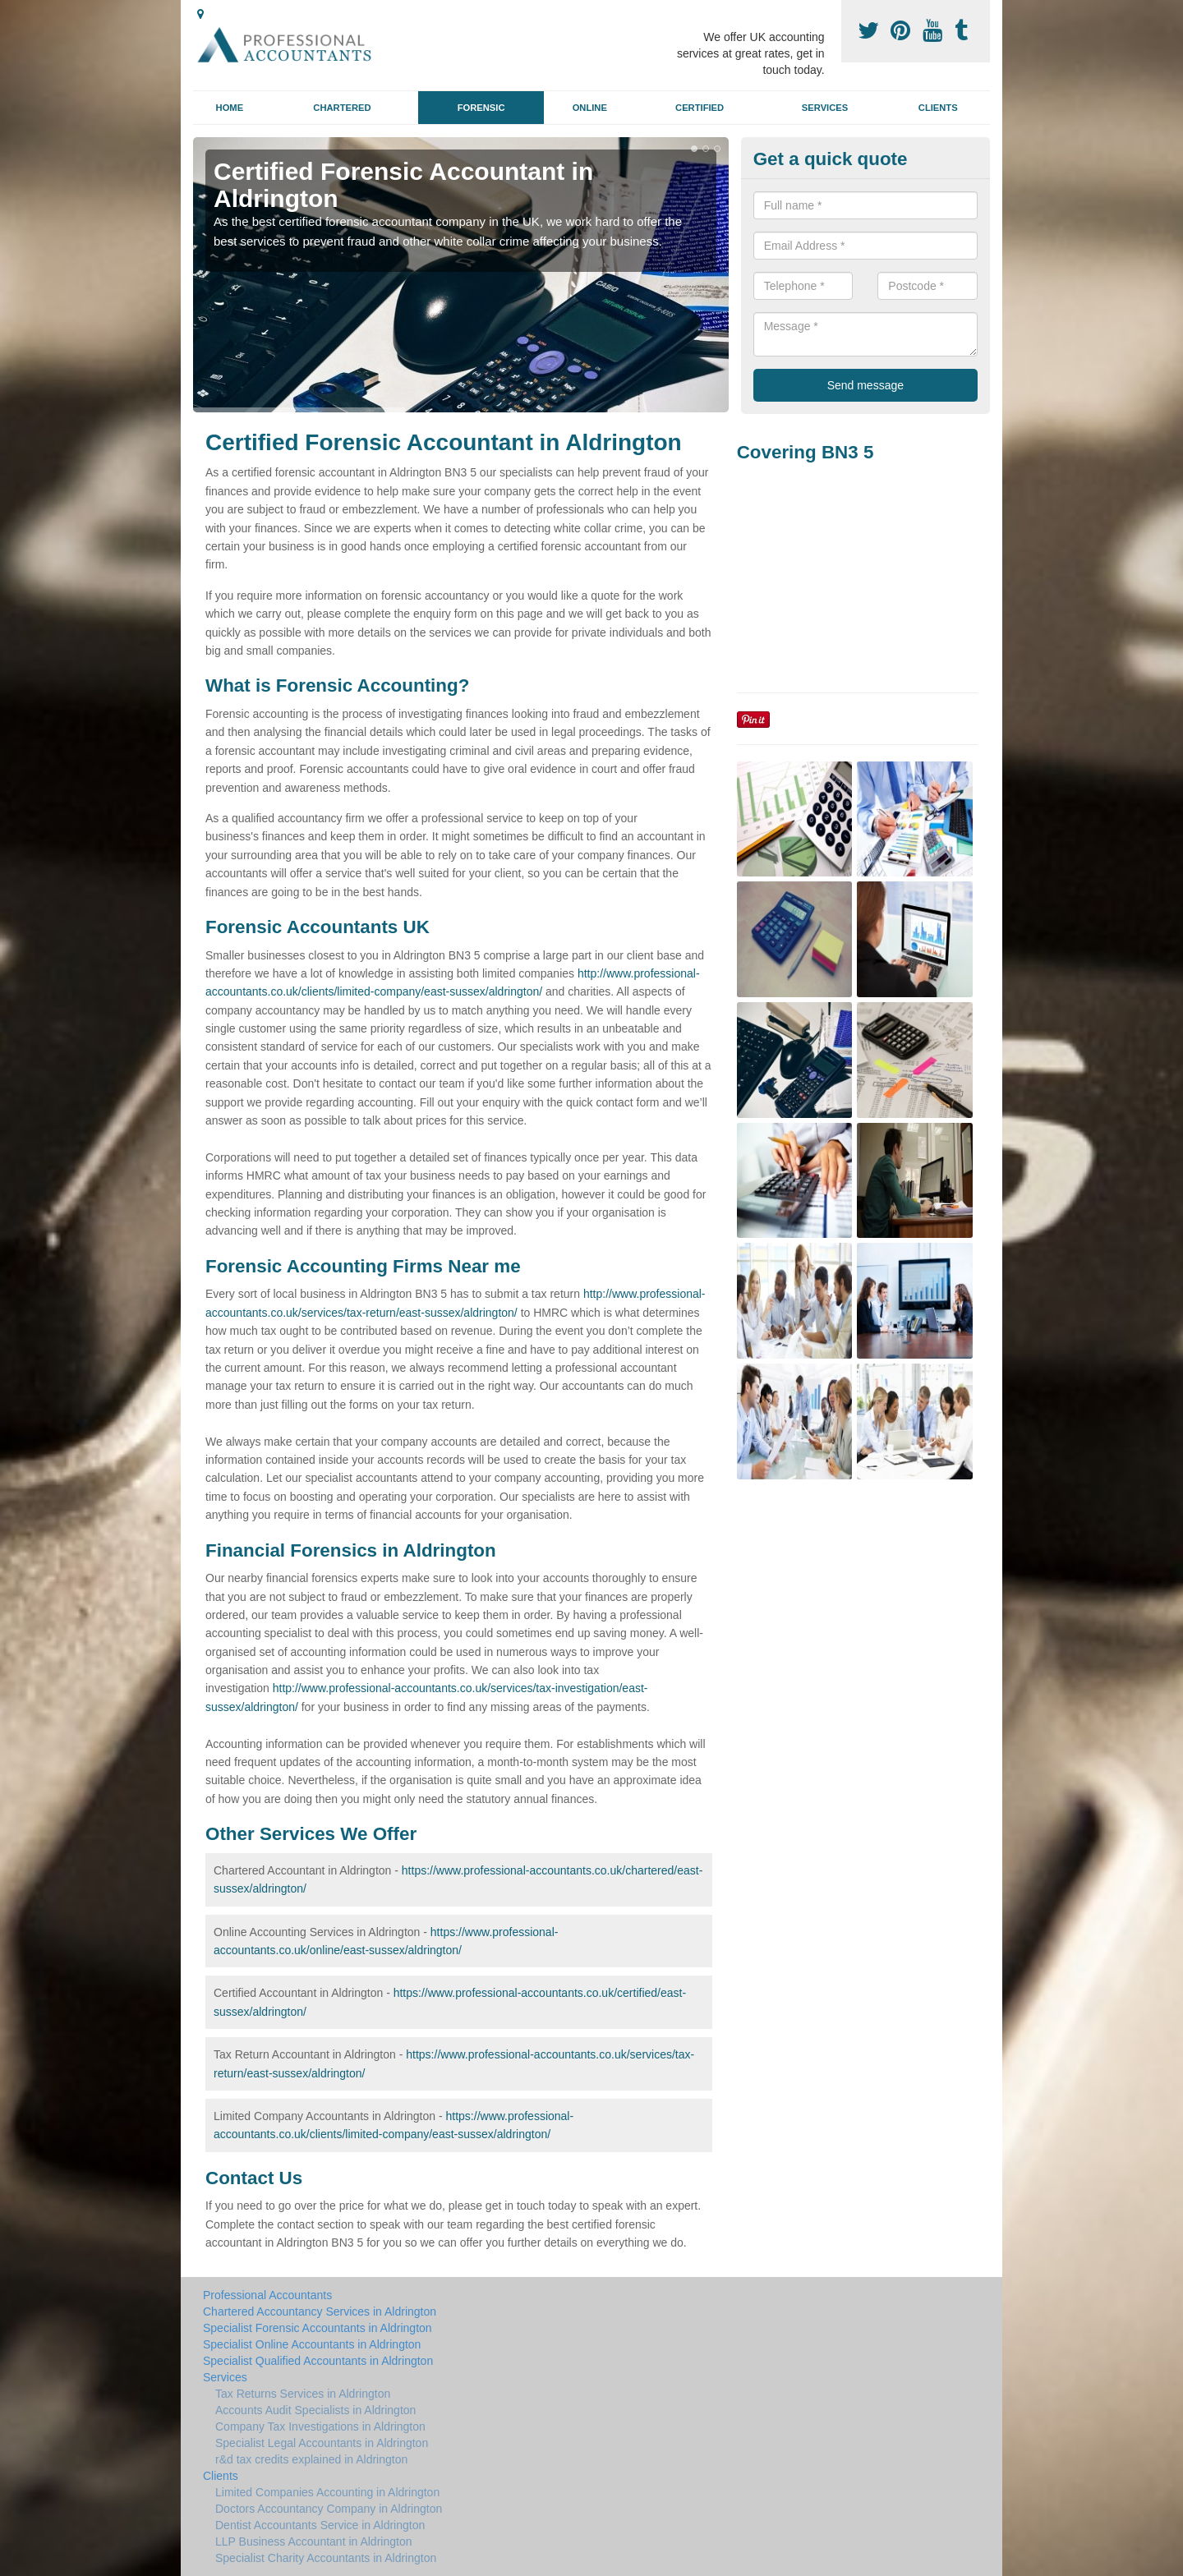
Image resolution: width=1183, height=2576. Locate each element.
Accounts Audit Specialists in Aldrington (315, 2410)
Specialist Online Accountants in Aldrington (312, 2344)
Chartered (342, 108)
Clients (938, 108)
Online (590, 108)
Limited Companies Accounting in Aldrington (327, 2492)
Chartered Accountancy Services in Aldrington (319, 2311)
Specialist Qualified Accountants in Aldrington (318, 2360)
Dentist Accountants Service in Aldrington (320, 2525)
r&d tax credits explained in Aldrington (311, 2459)
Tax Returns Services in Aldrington (302, 2393)
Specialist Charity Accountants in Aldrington (325, 2557)
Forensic (481, 108)
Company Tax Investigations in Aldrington (320, 2426)
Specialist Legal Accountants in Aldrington (321, 2443)
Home (230, 108)
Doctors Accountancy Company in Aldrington (328, 2508)
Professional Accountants (267, 2295)
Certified (699, 108)
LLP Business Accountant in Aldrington (313, 2541)
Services (825, 108)
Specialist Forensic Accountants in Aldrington (317, 2327)
